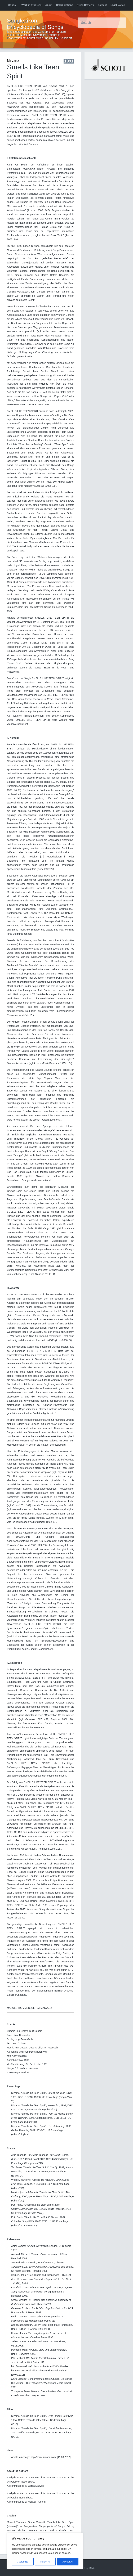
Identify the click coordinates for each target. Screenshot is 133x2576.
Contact (102, 5)
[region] (45, 2551)
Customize (22, 2561)
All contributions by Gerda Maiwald (25, 2485)
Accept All (68, 2561)
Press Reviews (85, 5)
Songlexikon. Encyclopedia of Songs (35, 23)
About (48, 5)
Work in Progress (31, 5)
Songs (12, 5)
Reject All (45, 2561)
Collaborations (64, 5)
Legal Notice (117, 5)
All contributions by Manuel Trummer (26, 2501)
